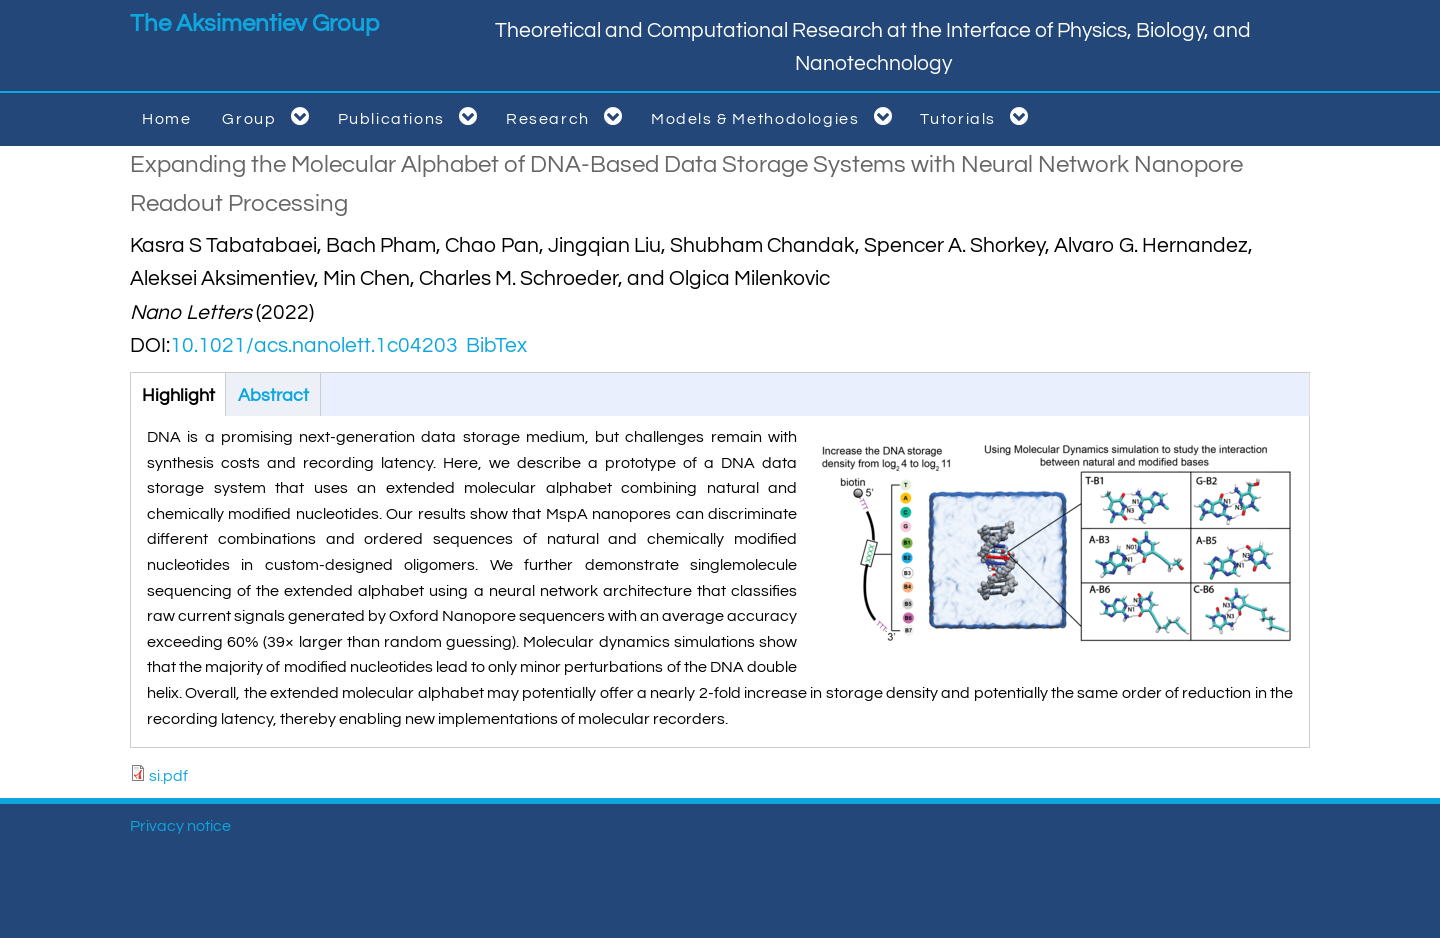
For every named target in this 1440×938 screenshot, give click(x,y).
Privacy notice (180, 826)
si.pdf (168, 776)
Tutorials (978, 116)
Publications (411, 116)
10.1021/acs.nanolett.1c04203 (314, 345)
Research (568, 116)
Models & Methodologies (775, 116)
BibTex (496, 345)
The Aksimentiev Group (254, 23)
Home (166, 119)
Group (269, 116)
